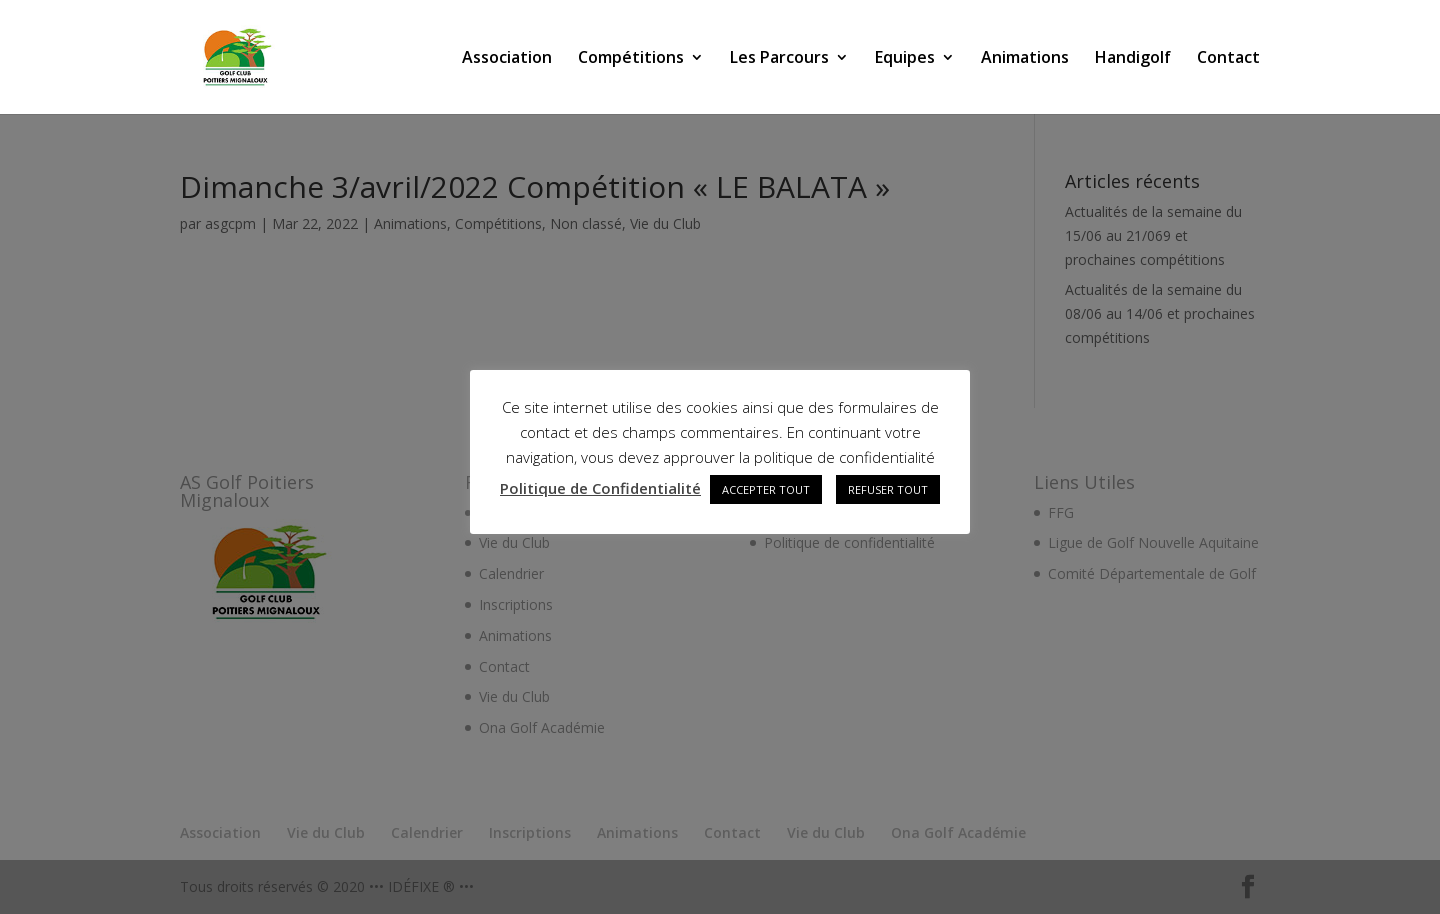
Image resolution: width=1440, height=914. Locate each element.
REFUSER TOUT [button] (888, 489)
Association (507, 59)
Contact (1228, 59)
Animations (1025, 59)
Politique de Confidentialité (600, 488)
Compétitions (631, 59)
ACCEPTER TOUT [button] (766, 489)
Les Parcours (779, 59)
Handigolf (1133, 59)
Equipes (905, 59)
